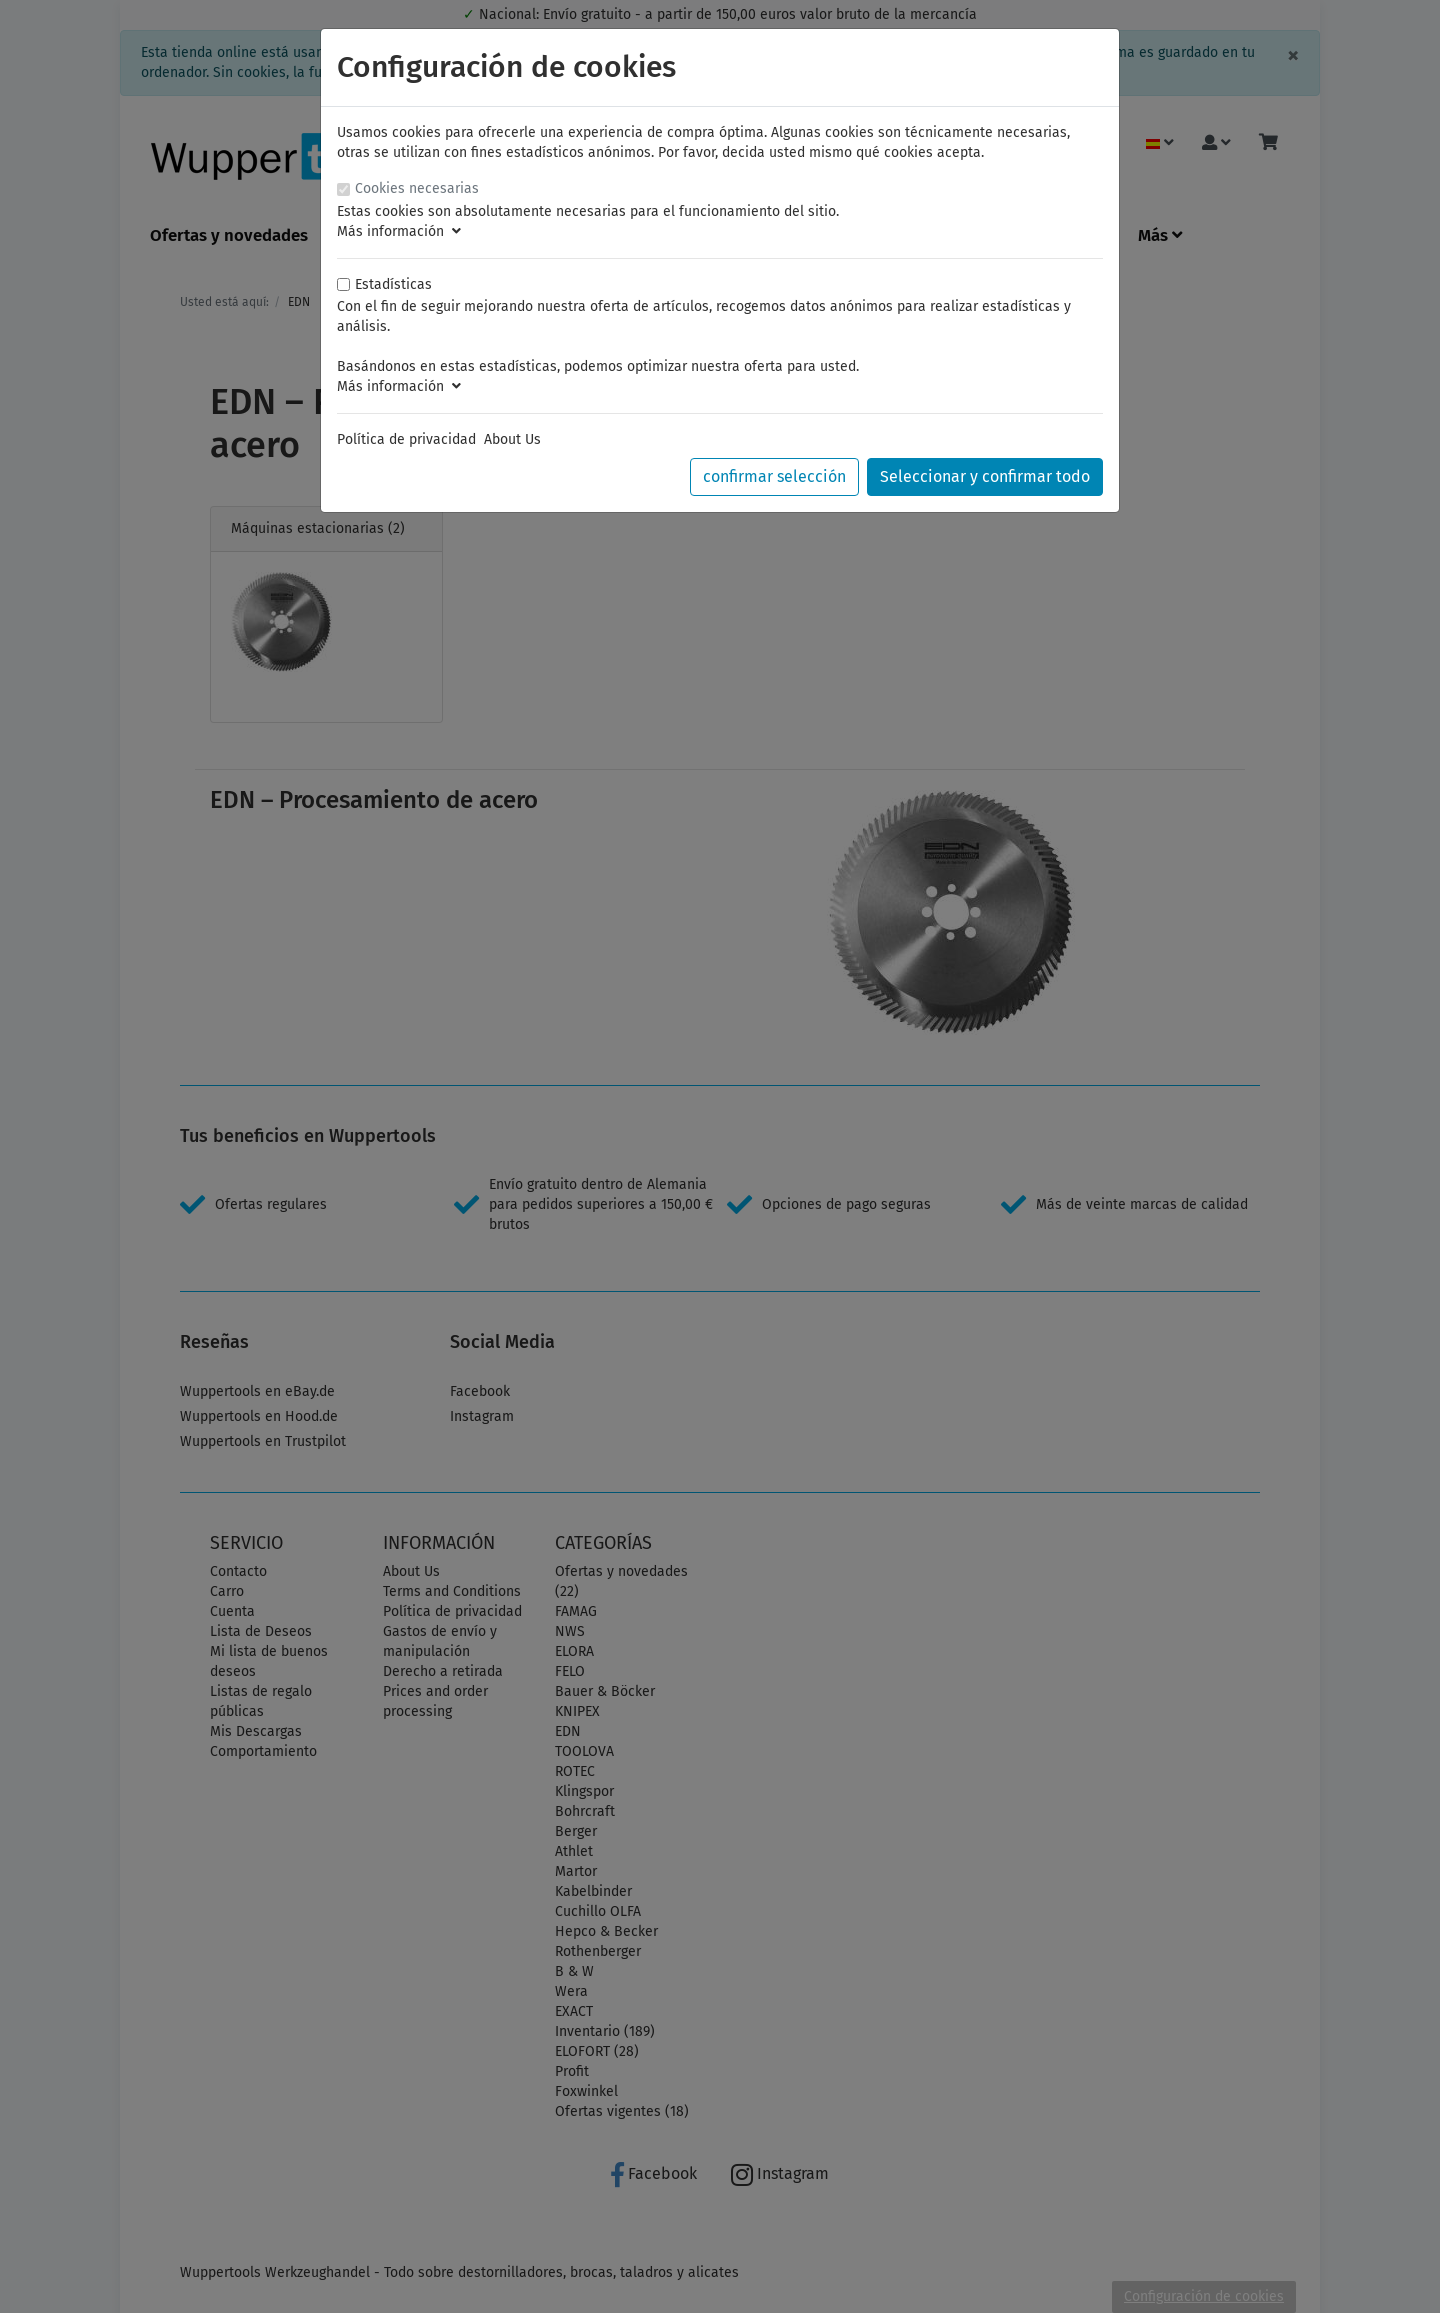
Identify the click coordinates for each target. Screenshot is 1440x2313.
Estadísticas (393, 284)
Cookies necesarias (417, 188)
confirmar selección (774, 476)
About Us (512, 439)
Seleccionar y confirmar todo (985, 476)
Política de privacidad (406, 439)
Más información (399, 231)
